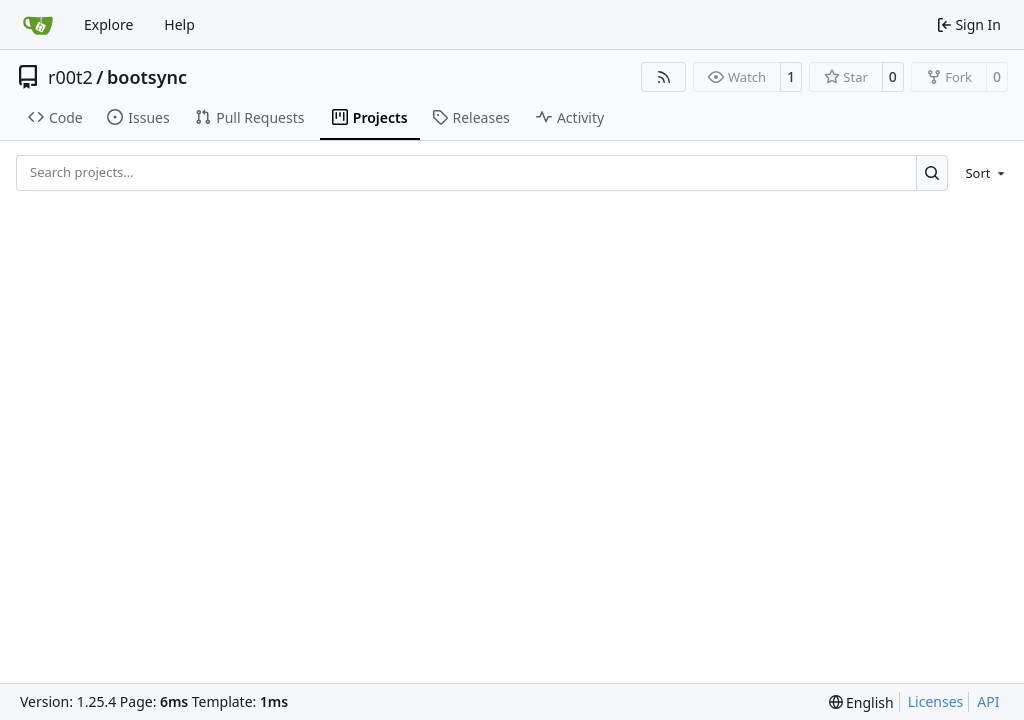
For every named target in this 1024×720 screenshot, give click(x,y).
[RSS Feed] (664, 77)
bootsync (147, 77)
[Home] (38, 25)
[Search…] (932, 172)
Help (179, 24)
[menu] (981, 173)
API (988, 701)
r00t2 (70, 77)
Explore (108, 24)
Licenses (936, 701)
